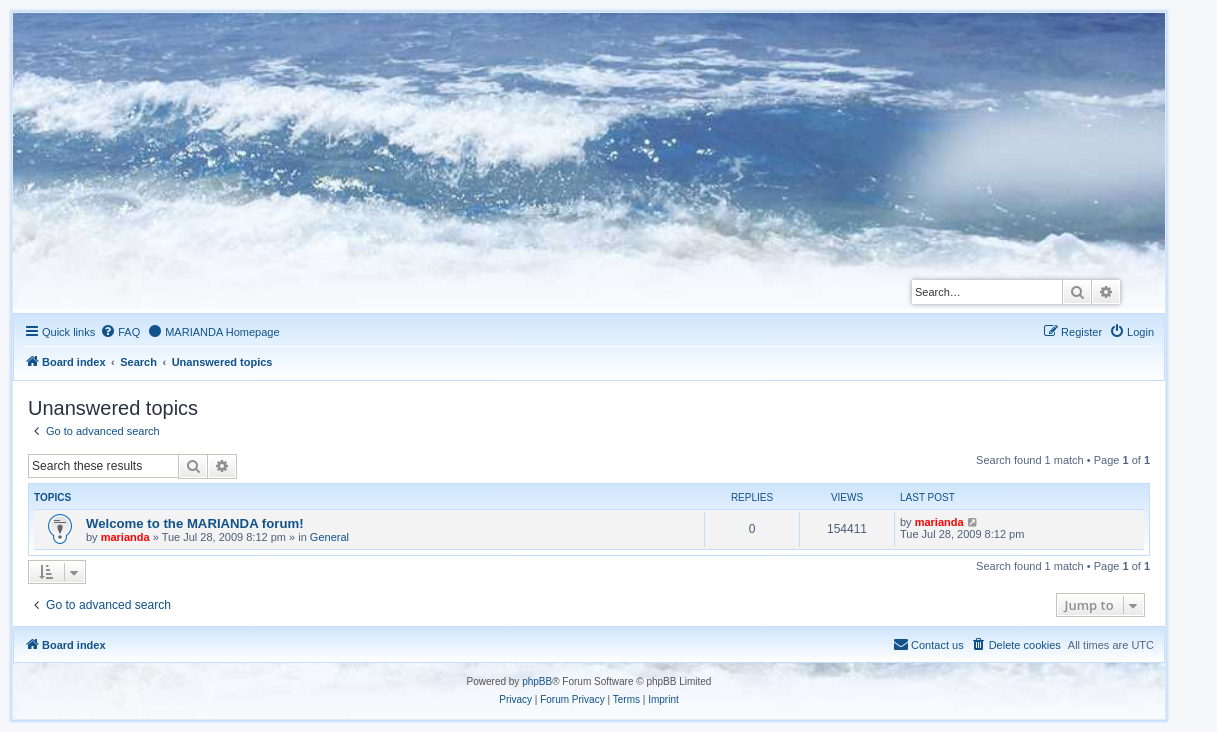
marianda (125, 537)
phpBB (537, 681)
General (329, 537)
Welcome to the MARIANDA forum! (195, 523)
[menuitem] (120, 332)
